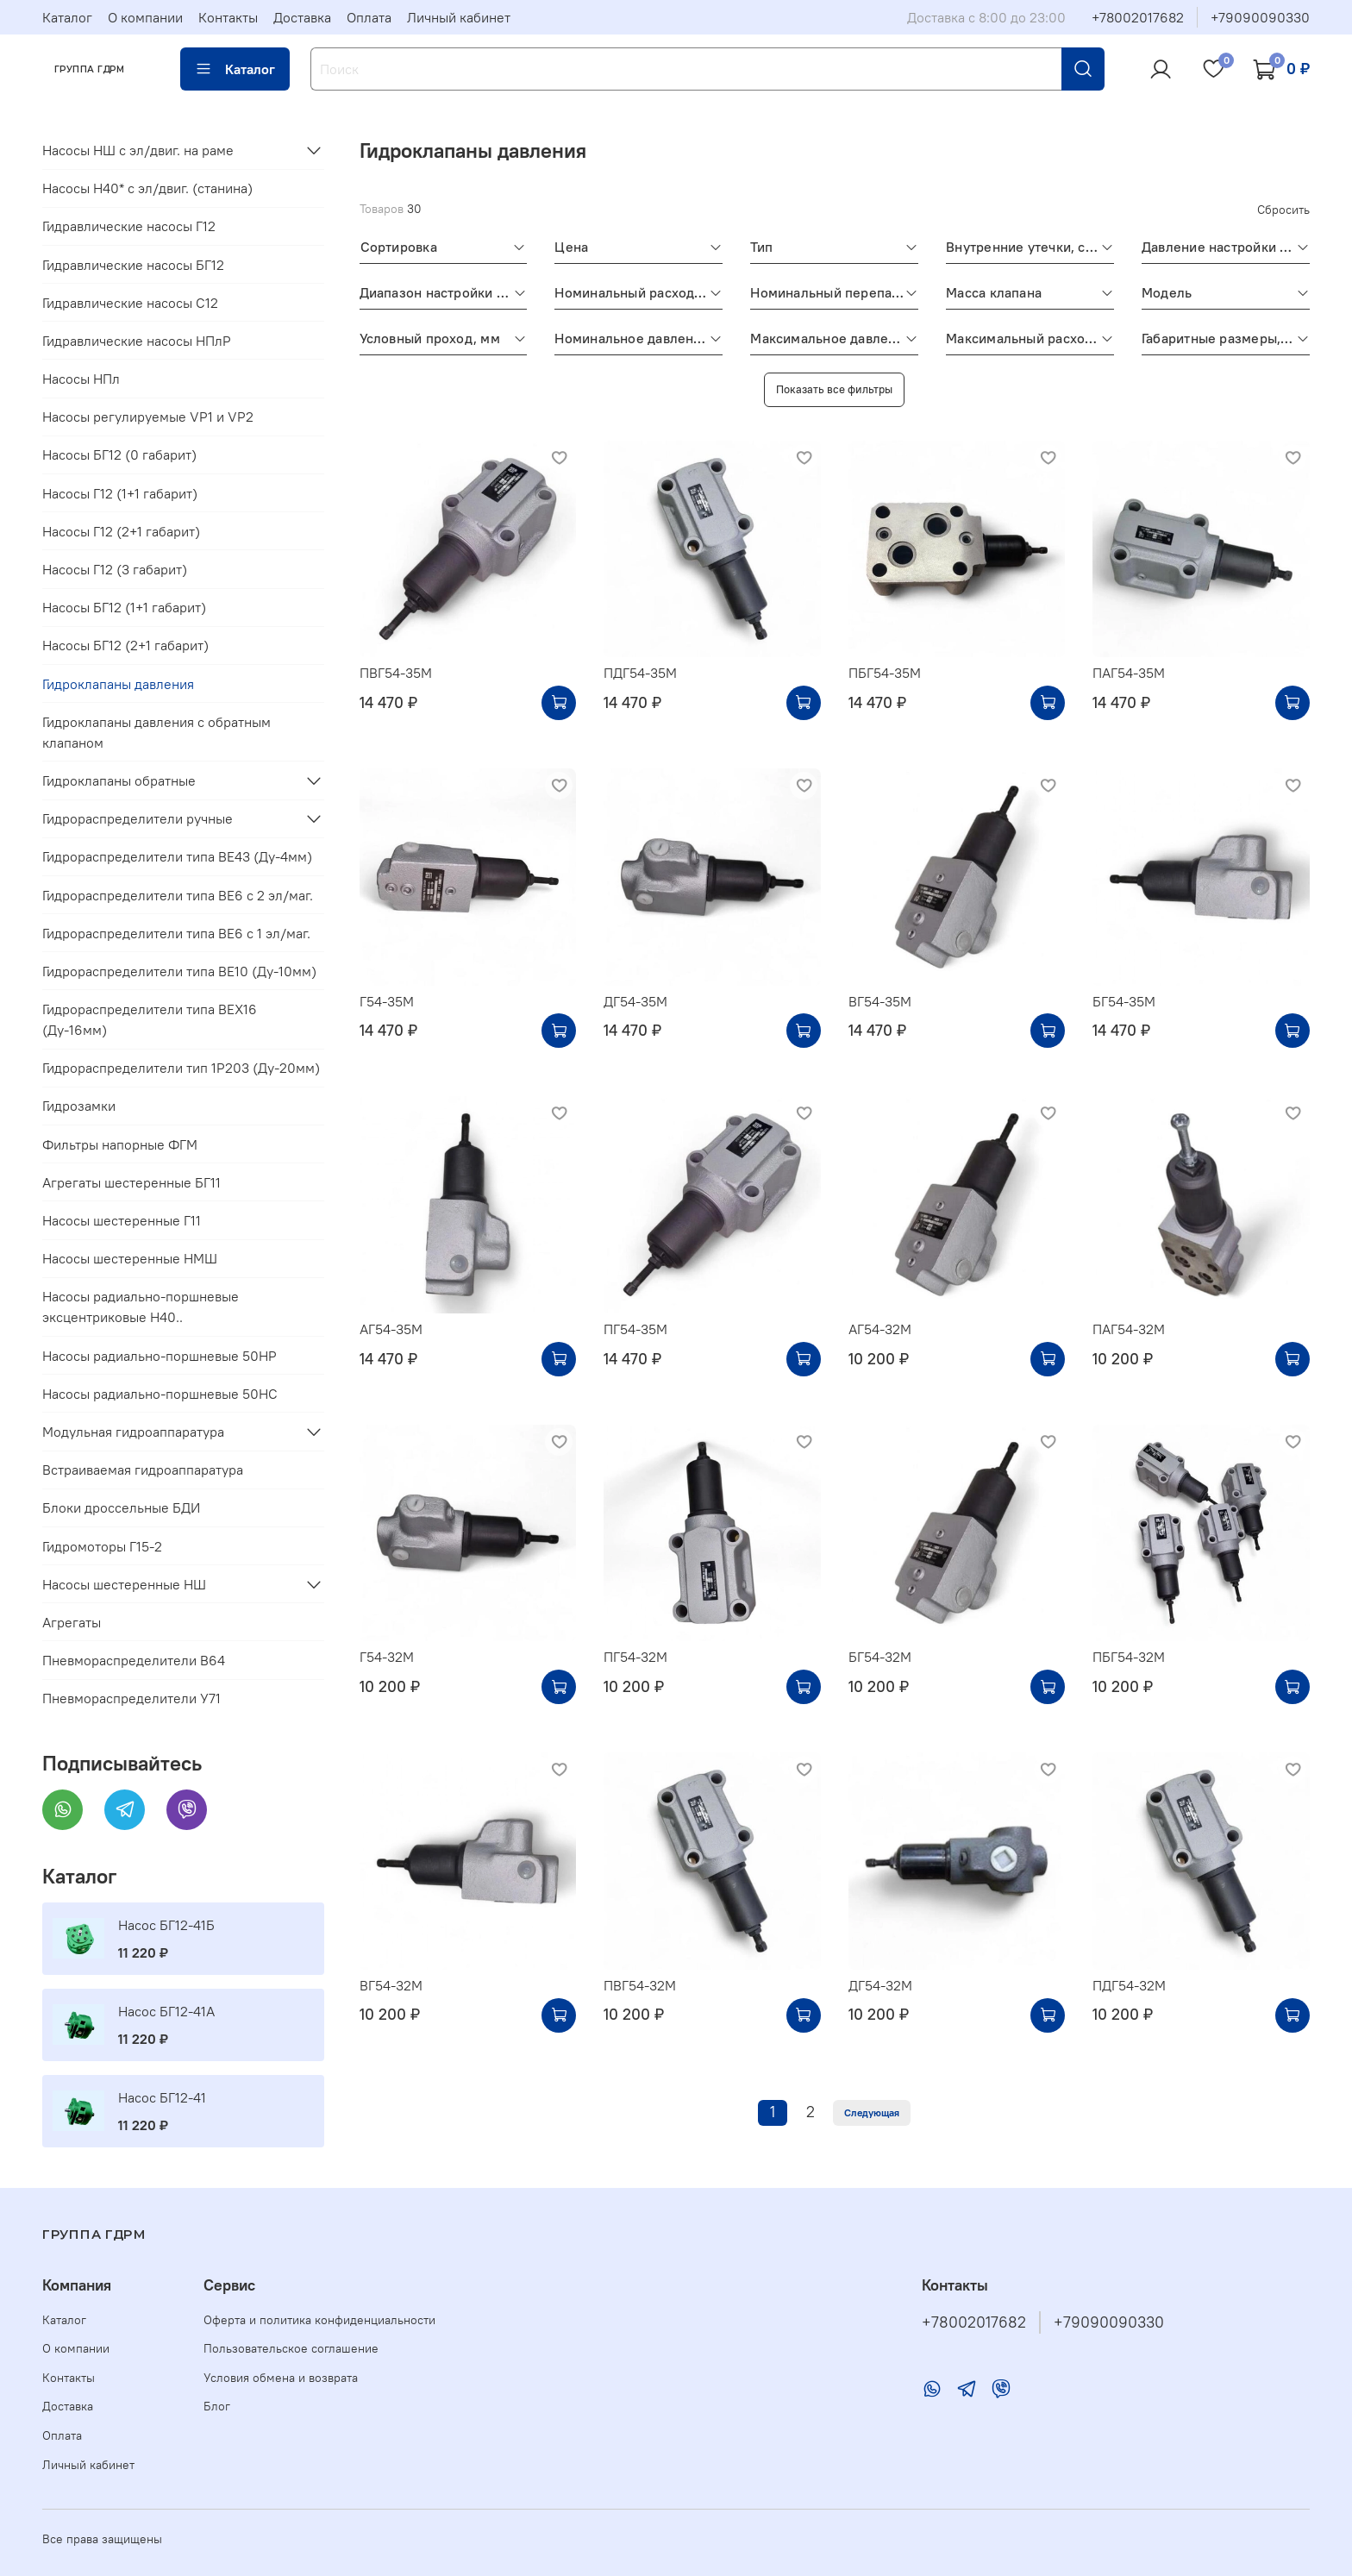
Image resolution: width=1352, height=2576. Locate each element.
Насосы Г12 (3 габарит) (114, 569)
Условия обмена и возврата (280, 2377)
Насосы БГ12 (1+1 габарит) (124, 607)
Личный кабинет (458, 17)
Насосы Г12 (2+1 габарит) (121, 531)
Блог (216, 2406)
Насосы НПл (81, 378)
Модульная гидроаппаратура (133, 1431)
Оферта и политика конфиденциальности (319, 2320)
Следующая (871, 2112)
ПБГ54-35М (884, 672)
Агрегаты (71, 1622)
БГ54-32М (879, 1656)
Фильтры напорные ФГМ (119, 1144)
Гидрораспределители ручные (137, 818)
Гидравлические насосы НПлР (136, 340)
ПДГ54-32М (1129, 1985)
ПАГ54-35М (1128, 672)
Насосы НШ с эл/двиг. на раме (138, 150)
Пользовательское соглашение (291, 2348)
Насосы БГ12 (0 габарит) (119, 454)
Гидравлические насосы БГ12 (133, 264)
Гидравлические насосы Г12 (129, 226)
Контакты (228, 17)
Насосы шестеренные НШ (124, 1584)
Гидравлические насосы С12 (130, 302)
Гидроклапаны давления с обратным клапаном (156, 732)
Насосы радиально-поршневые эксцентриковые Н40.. (140, 1307)
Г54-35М (387, 1001)
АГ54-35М (391, 1329)
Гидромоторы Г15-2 (102, 1546)
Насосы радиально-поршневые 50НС (160, 1393)
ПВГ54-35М (396, 672)
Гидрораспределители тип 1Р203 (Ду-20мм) (181, 1067)
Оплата (369, 17)
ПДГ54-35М (640, 672)
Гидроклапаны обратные (119, 780)
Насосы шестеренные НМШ (129, 1258)
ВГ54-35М (879, 1001)
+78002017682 (1138, 17)
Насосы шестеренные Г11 (121, 1220)
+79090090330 (1260, 17)
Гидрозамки (79, 1105)
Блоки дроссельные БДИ (121, 1507)
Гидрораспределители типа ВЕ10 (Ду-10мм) (179, 971)
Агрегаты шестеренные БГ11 (131, 1182)
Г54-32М (387, 1656)
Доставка (302, 17)
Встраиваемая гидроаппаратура (142, 1469)
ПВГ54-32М (640, 1985)
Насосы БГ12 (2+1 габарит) (125, 645)
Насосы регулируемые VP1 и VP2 (148, 416)
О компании (145, 17)
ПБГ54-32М (1128, 1656)
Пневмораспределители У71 (131, 1698)
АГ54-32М (879, 1329)
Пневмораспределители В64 (133, 1660)
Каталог (67, 17)
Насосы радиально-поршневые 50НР (159, 1355)
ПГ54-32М (635, 1656)
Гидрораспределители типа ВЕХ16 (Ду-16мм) (149, 1019)
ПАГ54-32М (1128, 1329)
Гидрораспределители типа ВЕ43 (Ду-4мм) (177, 856)
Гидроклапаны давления (118, 684)
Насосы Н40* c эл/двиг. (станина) (147, 188)
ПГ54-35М (635, 1329)
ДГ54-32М (880, 1985)
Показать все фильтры (834, 389)
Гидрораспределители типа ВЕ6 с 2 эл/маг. (177, 895)
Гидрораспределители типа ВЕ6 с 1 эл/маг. (176, 933)
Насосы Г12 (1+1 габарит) (119, 493)
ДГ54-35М (635, 1001)
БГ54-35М (1123, 1001)
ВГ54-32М (391, 1985)
